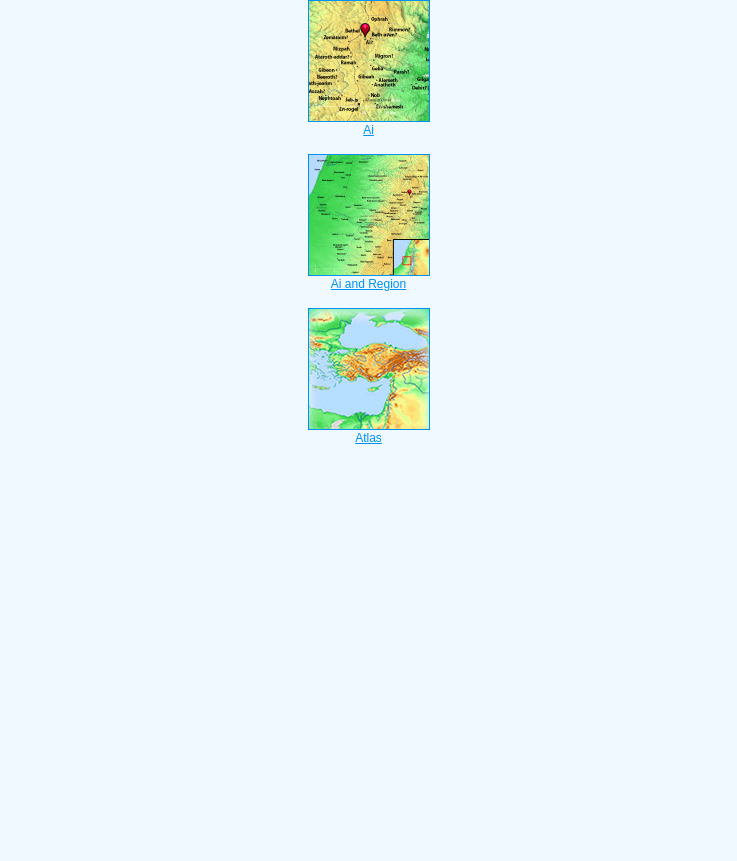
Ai (369, 124)
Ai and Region (369, 278)
